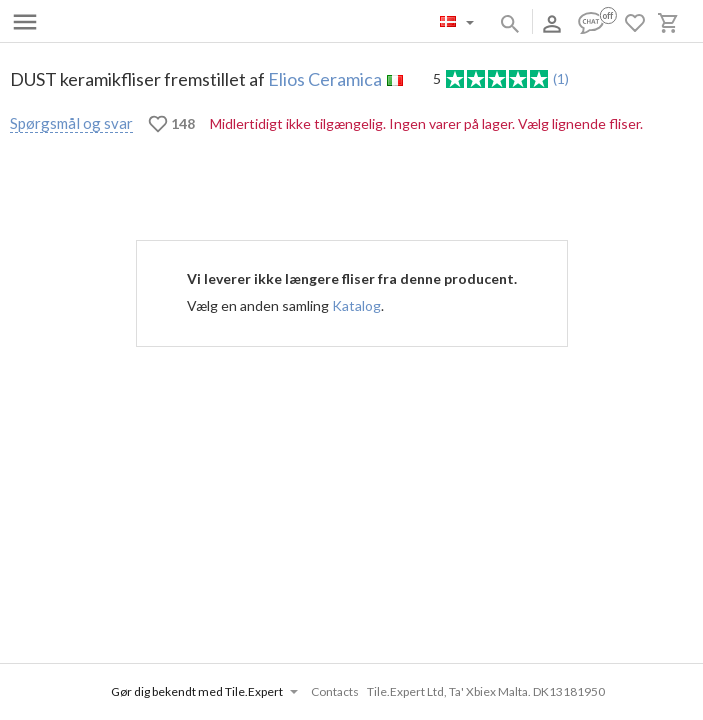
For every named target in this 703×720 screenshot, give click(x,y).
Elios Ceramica (325, 79)
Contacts (335, 691)
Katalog (356, 305)
